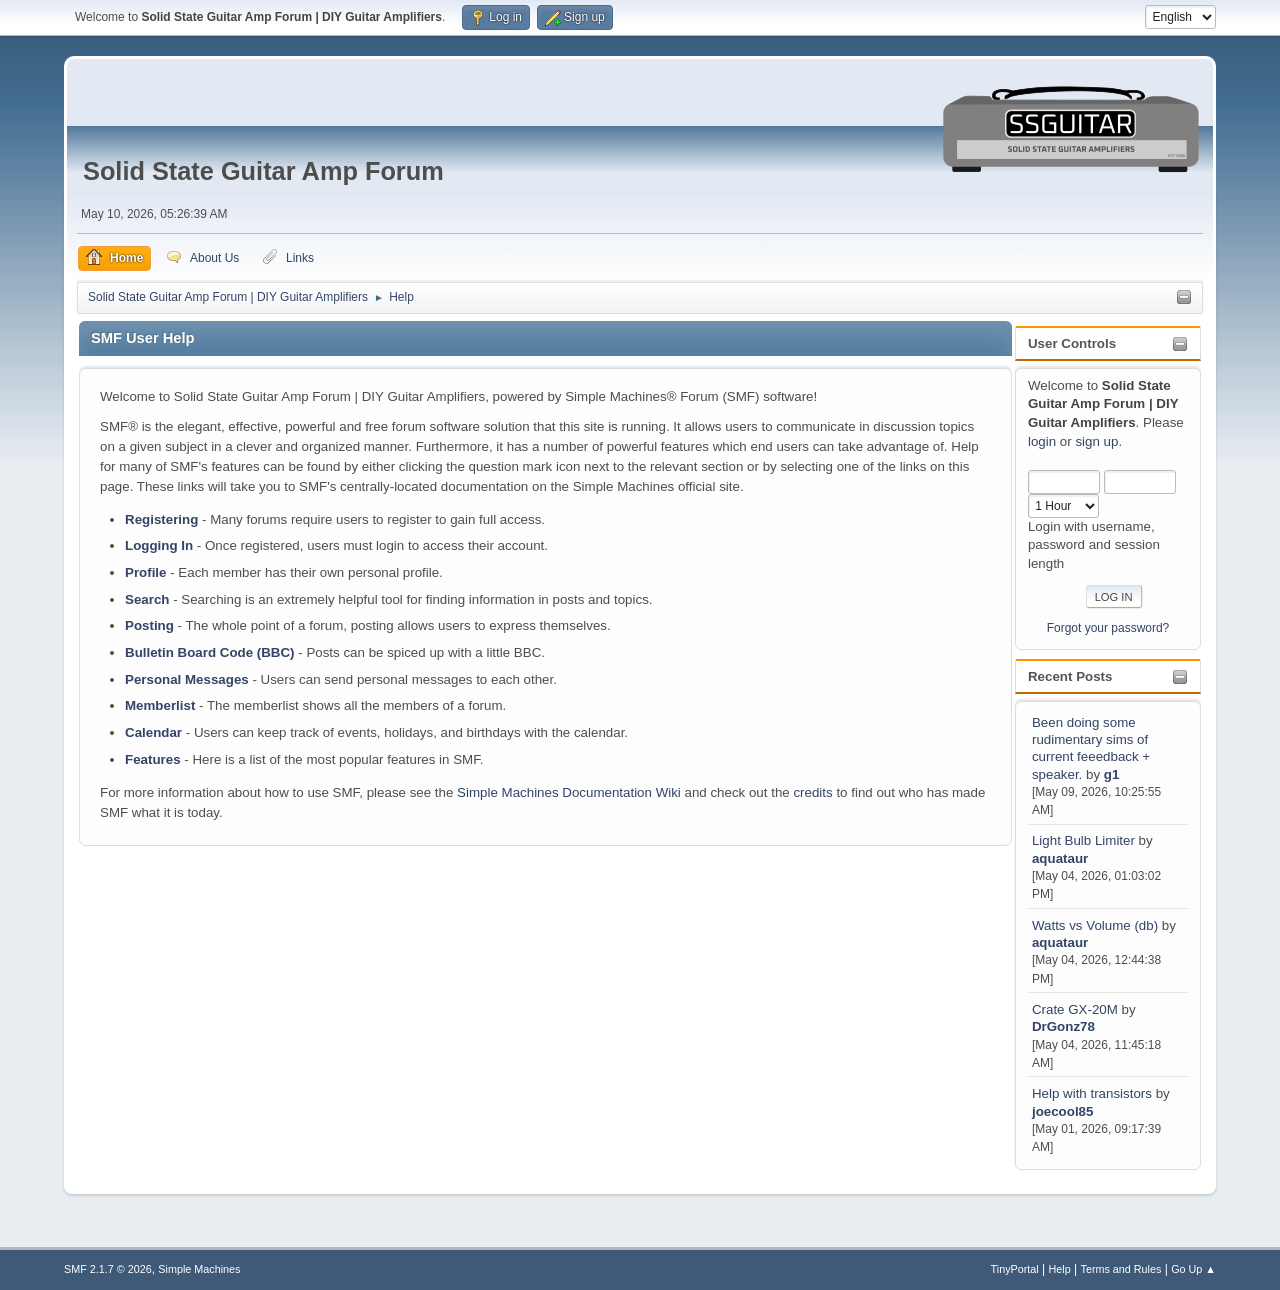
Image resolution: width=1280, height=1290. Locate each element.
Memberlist (160, 705)
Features (153, 759)
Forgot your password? (1108, 628)
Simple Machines (199, 1269)
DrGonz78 (1063, 1026)
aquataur (1060, 858)
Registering (161, 519)
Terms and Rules (1121, 1269)
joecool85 (1062, 1111)
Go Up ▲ (1193, 1269)
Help (1060, 1269)
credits (812, 792)
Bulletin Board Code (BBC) (210, 652)
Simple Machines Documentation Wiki (569, 792)
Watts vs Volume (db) (1095, 925)
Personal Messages (187, 679)
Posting (149, 625)
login (1042, 441)
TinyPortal (1015, 1269)
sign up (1096, 441)
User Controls (1072, 343)
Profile (145, 572)
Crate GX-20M (1075, 1009)
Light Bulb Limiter (1083, 840)
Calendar (153, 732)
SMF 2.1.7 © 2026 (108, 1269)
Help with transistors (1092, 1093)
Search (147, 599)
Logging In (159, 545)
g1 (1112, 774)
